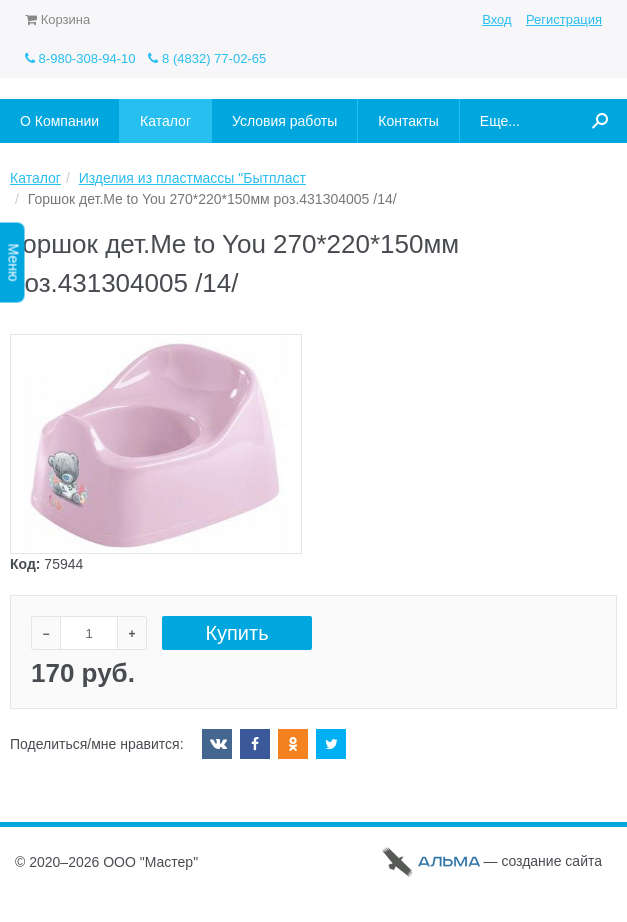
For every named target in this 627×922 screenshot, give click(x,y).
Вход (496, 19)
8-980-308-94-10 (80, 58)
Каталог (35, 178)
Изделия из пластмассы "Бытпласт (192, 178)
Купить (236, 633)
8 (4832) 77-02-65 (207, 58)
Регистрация (564, 19)
